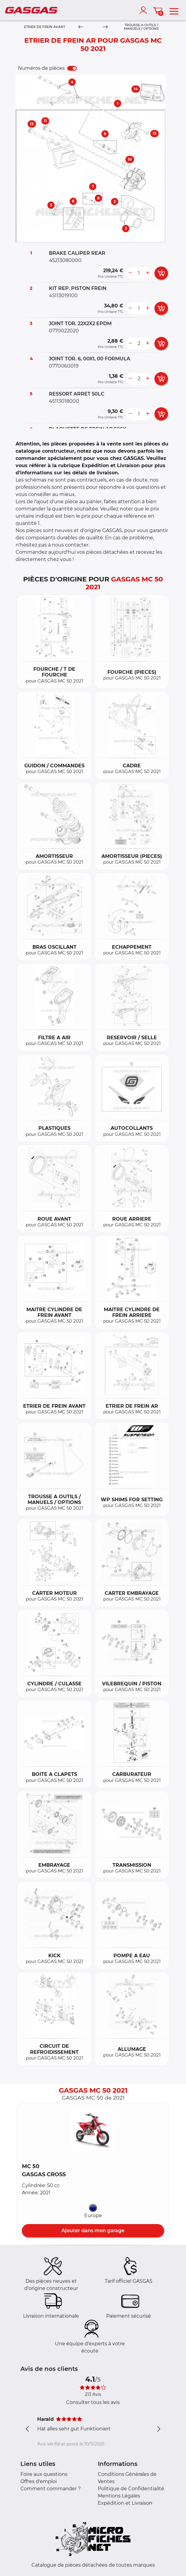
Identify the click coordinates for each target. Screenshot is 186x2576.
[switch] (72, 68)
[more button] (147, 273)
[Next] (105, 27)
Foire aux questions (44, 2474)
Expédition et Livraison (125, 2503)
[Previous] (81, 27)
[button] (93, 2130)
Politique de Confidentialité (131, 2488)
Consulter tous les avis (93, 2402)
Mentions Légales (119, 2496)
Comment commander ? (50, 2488)
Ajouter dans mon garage (93, 2230)
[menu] (174, 10)
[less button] (130, 273)
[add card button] (161, 273)
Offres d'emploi (38, 2481)
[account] (145, 10)
